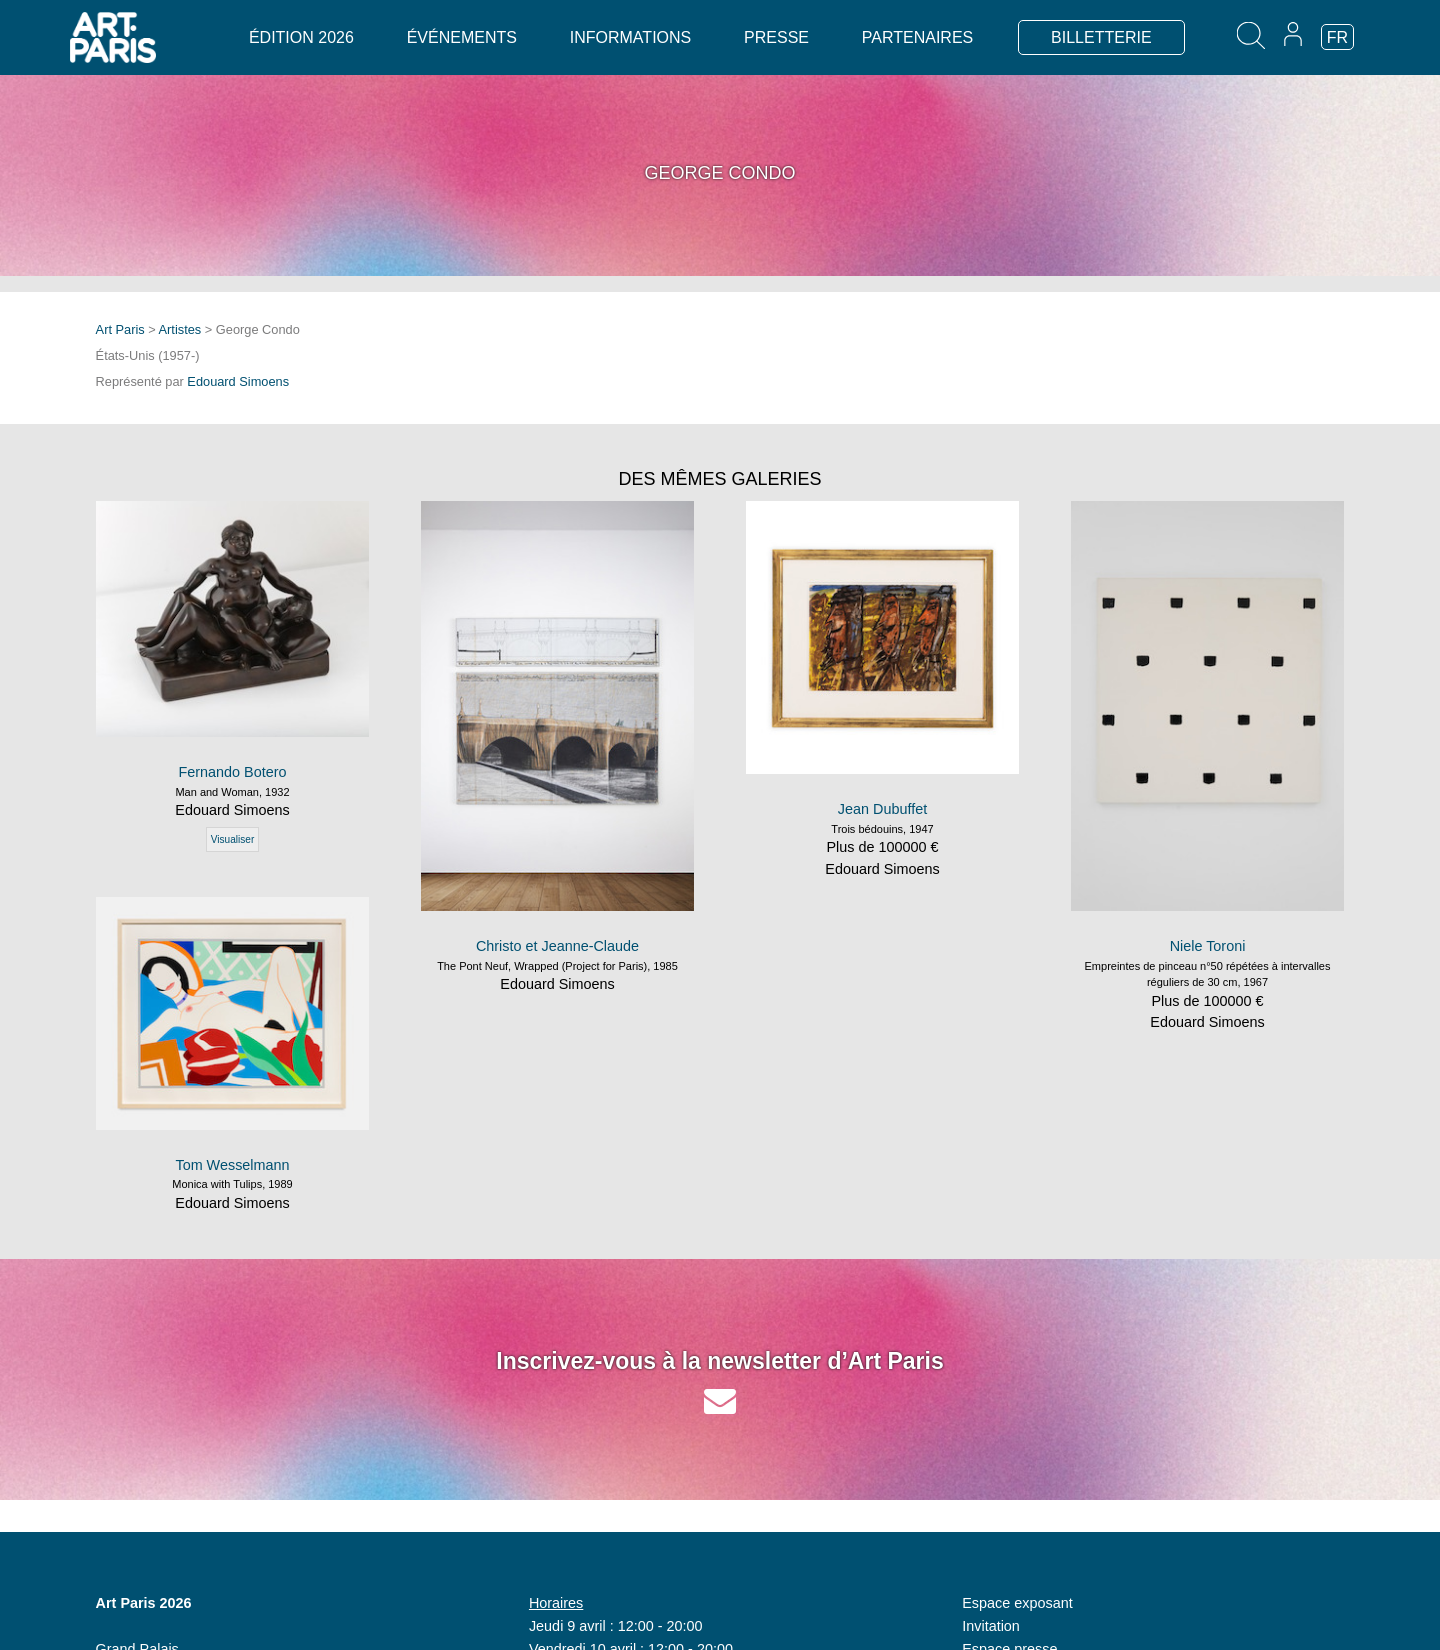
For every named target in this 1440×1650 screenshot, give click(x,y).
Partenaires (917, 37)
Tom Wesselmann (232, 1165)
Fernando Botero (232, 772)
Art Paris (120, 329)
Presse (776, 37)
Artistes (180, 329)
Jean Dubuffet (882, 809)
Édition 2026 (301, 37)
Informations (630, 37)
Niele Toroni (1208, 946)
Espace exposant (1017, 1603)
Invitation (991, 1626)
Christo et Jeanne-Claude (557, 946)
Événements (462, 37)
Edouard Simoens (238, 381)
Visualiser (233, 839)
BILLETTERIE (1101, 37)
